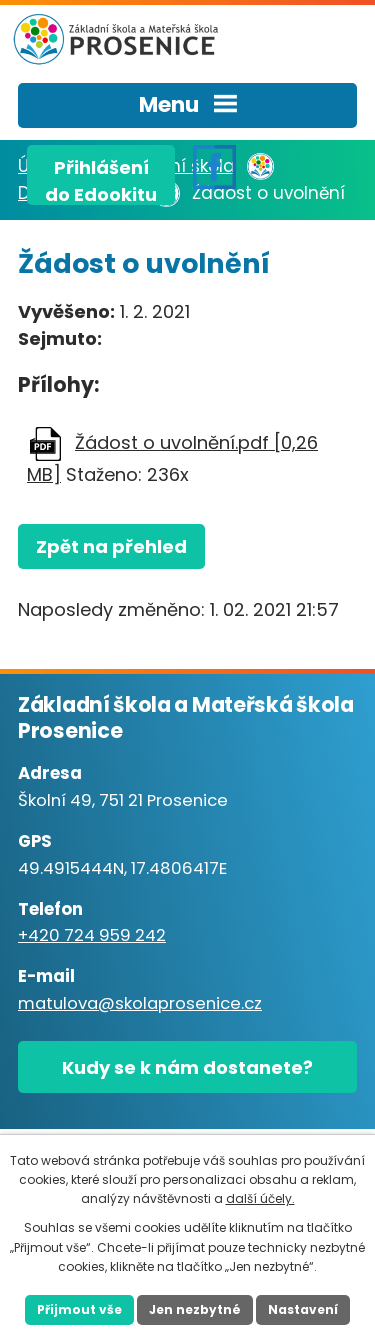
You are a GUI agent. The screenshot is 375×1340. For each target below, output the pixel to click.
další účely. (260, 1198)
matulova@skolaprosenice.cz (140, 1003)
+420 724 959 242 (92, 935)
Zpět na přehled (111, 546)
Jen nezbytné (195, 1309)
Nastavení (303, 1309)
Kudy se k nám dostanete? (187, 1067)
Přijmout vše (79, 1309)
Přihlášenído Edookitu (101, 180)
